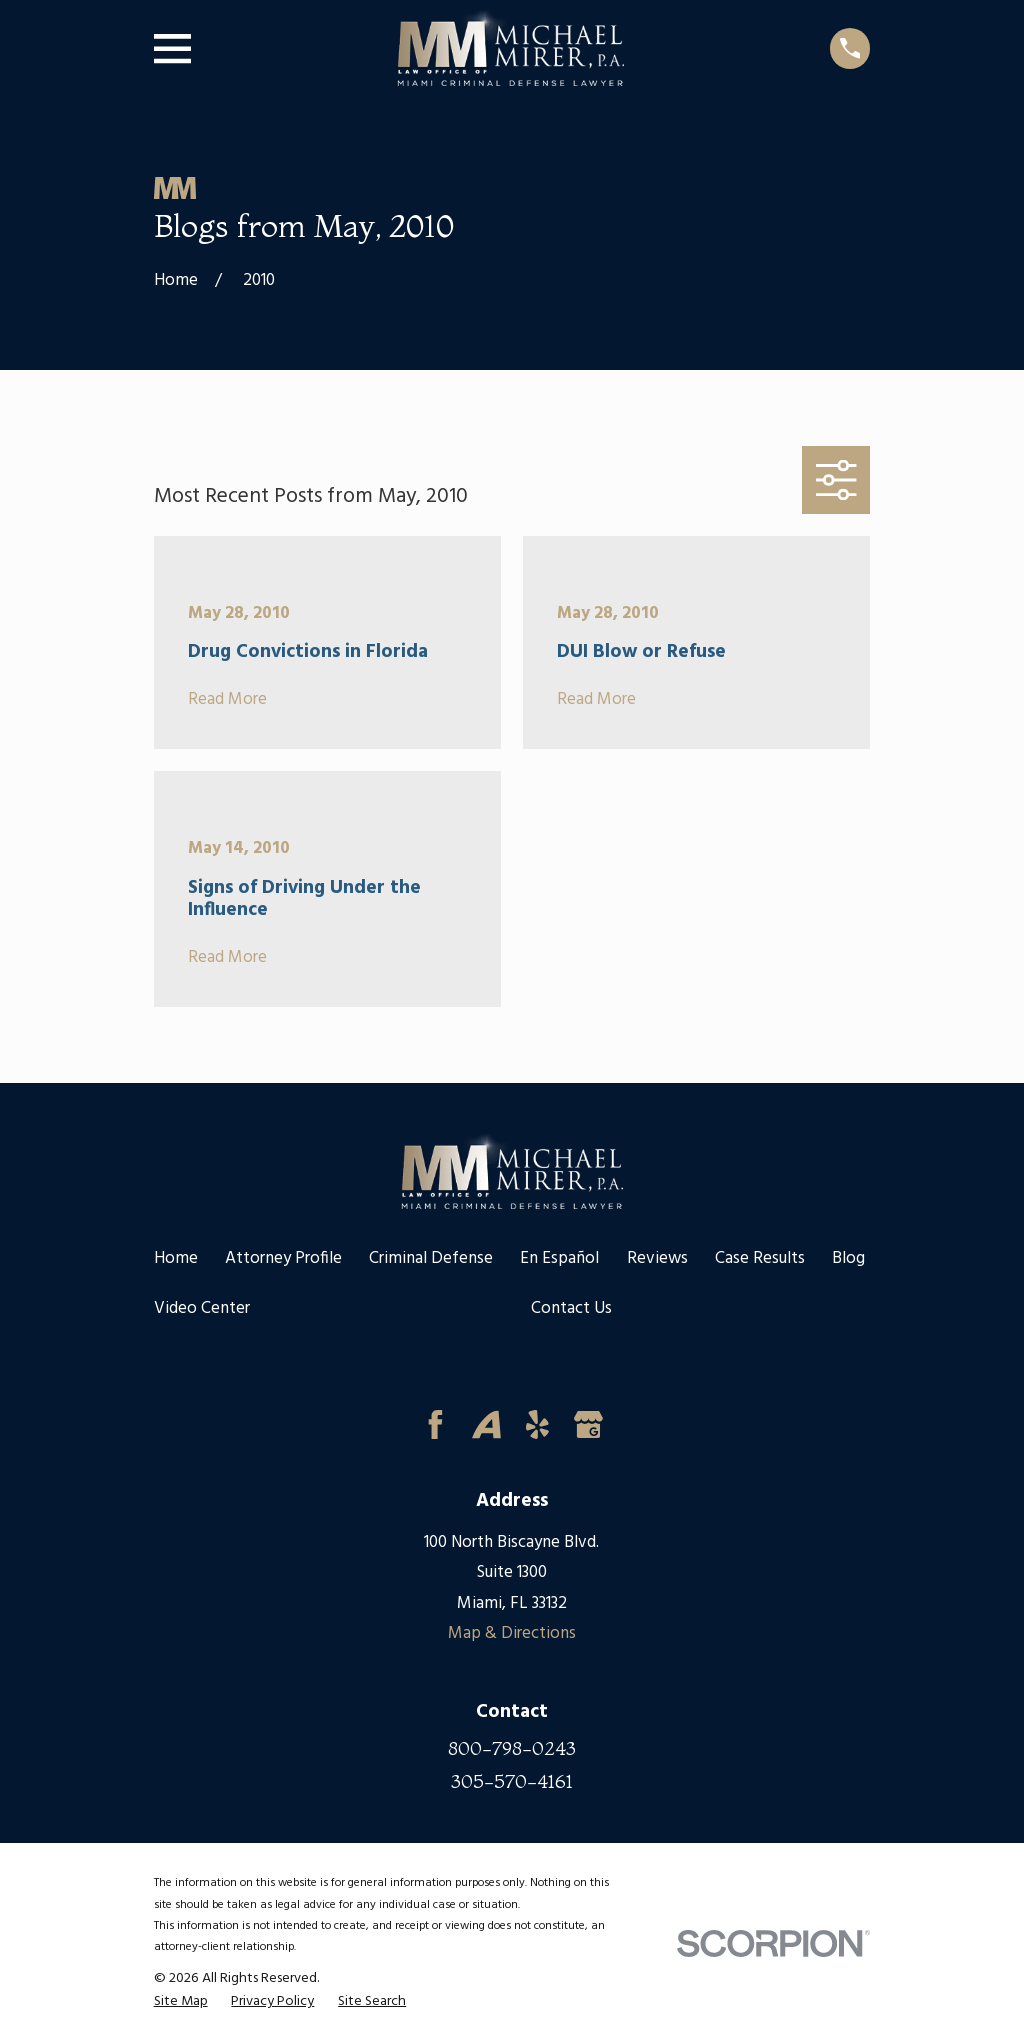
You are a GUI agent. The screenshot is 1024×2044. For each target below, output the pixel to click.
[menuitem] (181, 2002)
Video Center (202, 1308)
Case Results (760, 1258)
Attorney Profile (283, 1258)
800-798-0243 (512, 1748)
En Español (559, 1258)
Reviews (657, 1258)
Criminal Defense (431, 1258)
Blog (848, 1258)
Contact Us (571, 1308)
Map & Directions (512, 1633)
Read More (227, 700)
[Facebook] (435, 1424)
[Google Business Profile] (588, 1424)
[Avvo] (486, 1424)
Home (176, 1258)
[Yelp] (537, 1424)
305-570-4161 (512, 1781)
